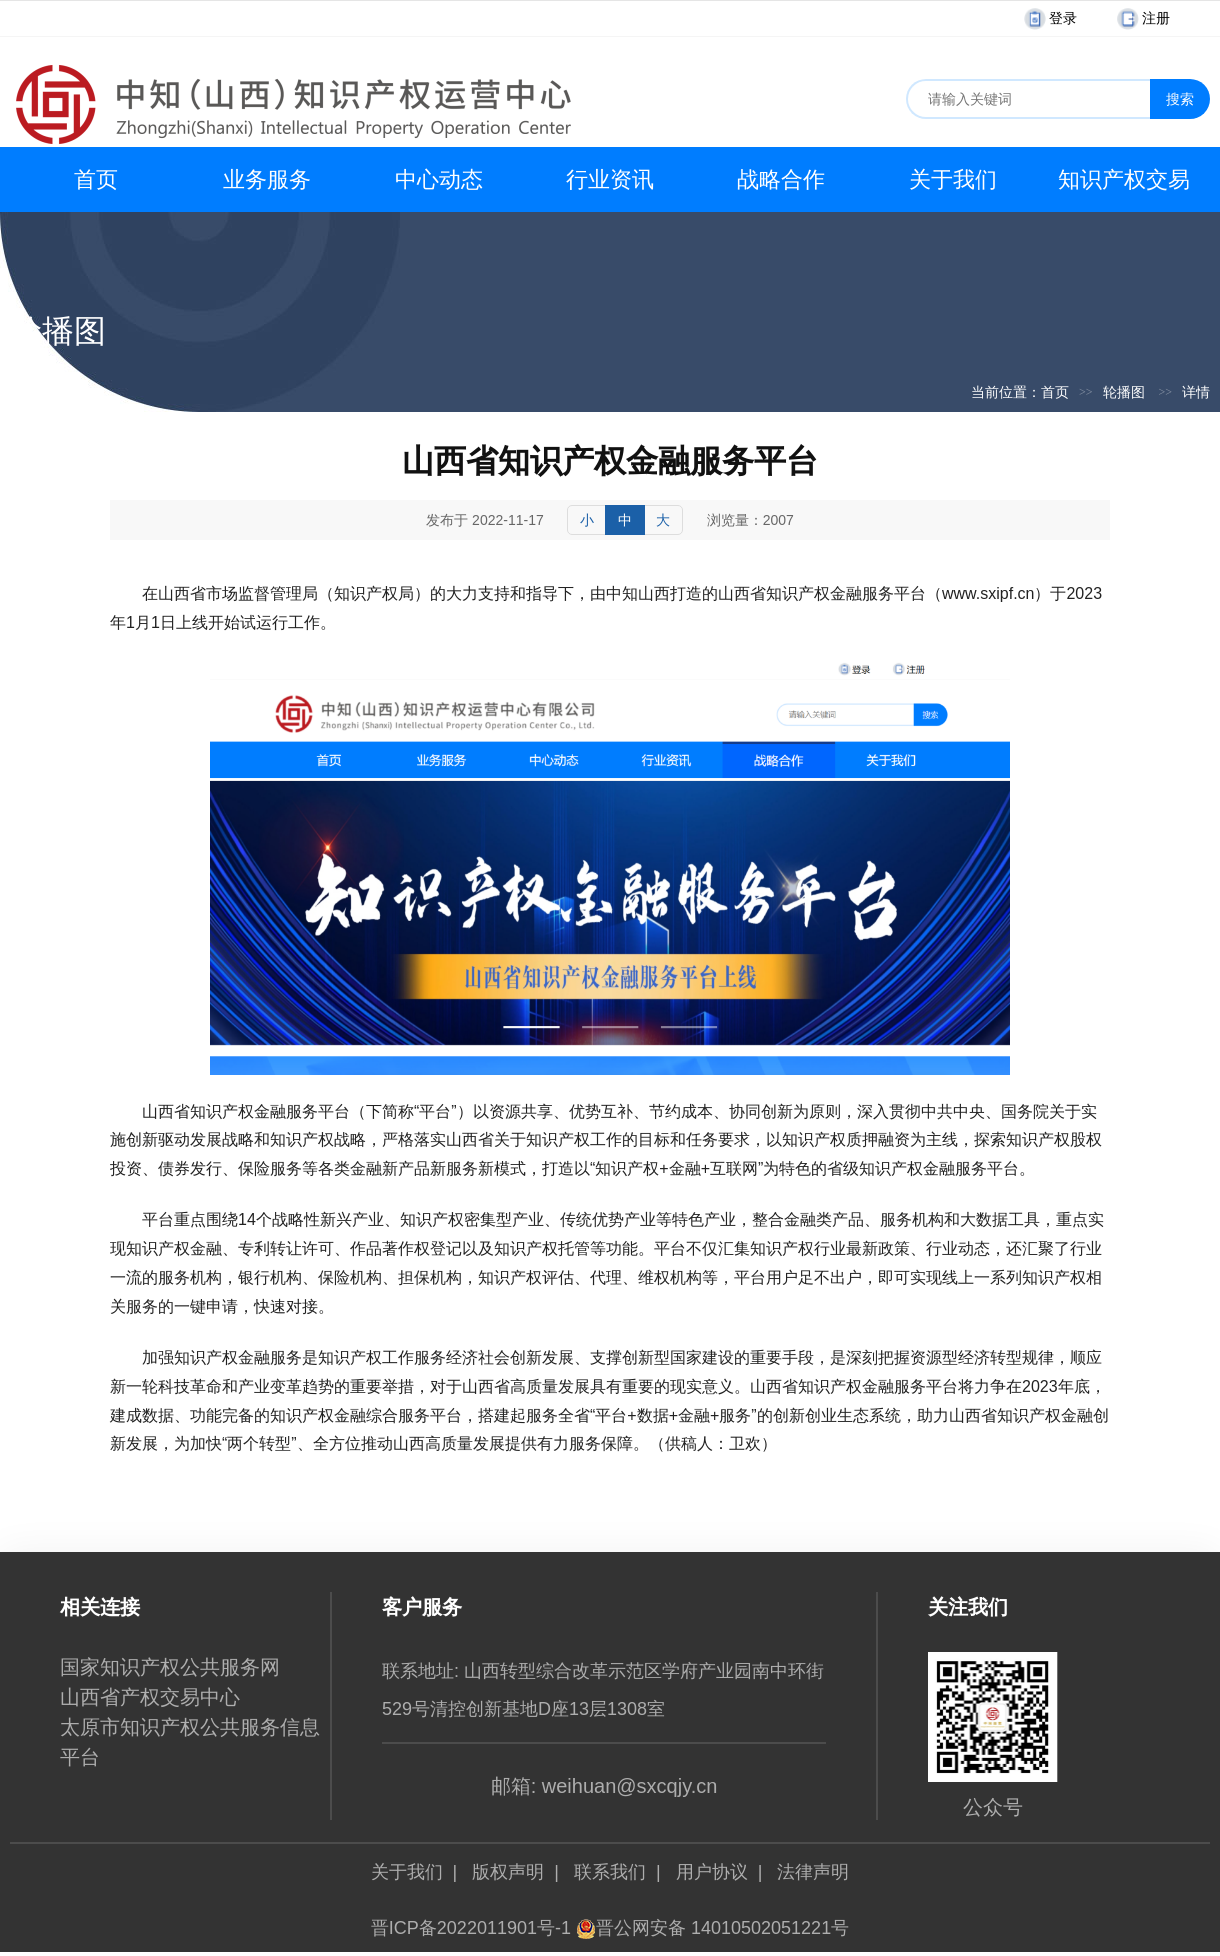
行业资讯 (610, 179)
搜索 (1180, 99)
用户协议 (712, 1872)
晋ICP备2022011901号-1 (471, 1928)
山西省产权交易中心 (150, 1697)
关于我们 (953, 179)
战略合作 (781, 179)
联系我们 (610, 1872)
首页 (96, 179)
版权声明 (508, 1872)
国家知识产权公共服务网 (170, 1667)
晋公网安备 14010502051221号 (712, 1928)
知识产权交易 (1124, 179)
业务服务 (267, 179)
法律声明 (813, 1872)
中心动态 (439, 179)
